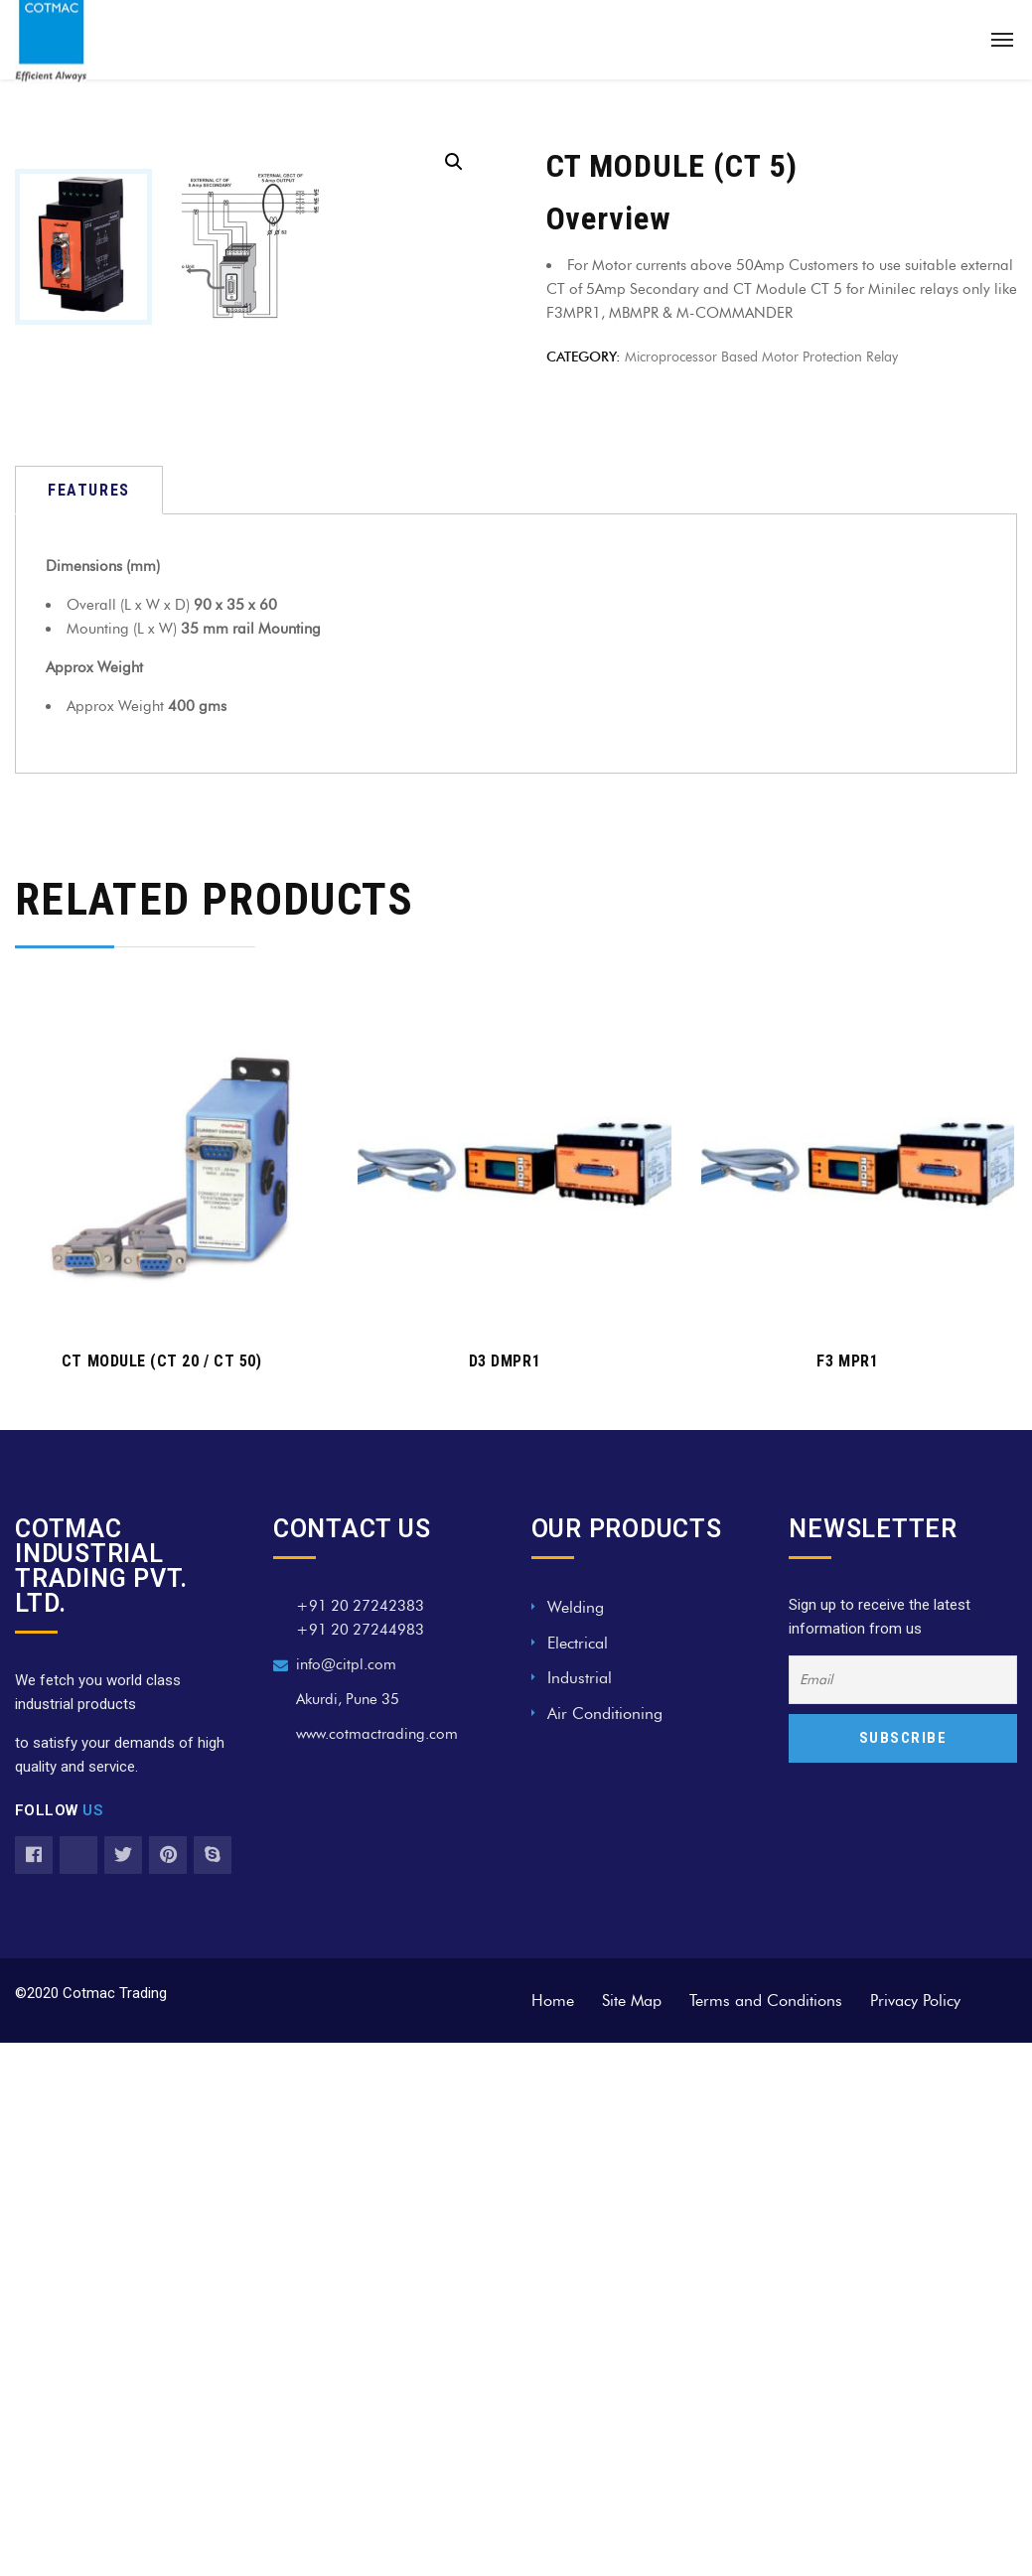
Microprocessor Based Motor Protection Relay (761, 357)
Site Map (632, 2306)
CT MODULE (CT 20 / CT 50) (162, 1667)
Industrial (579, 1984)
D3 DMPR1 (504, 1667)
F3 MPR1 (847, 1667)
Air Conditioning (605, 2019)
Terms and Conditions (765, 2306)
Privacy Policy (915, 2306)
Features (89, 796)
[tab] (89, 797)
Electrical (577, 1948)
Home (552, 2306)
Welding (575, 1914)
